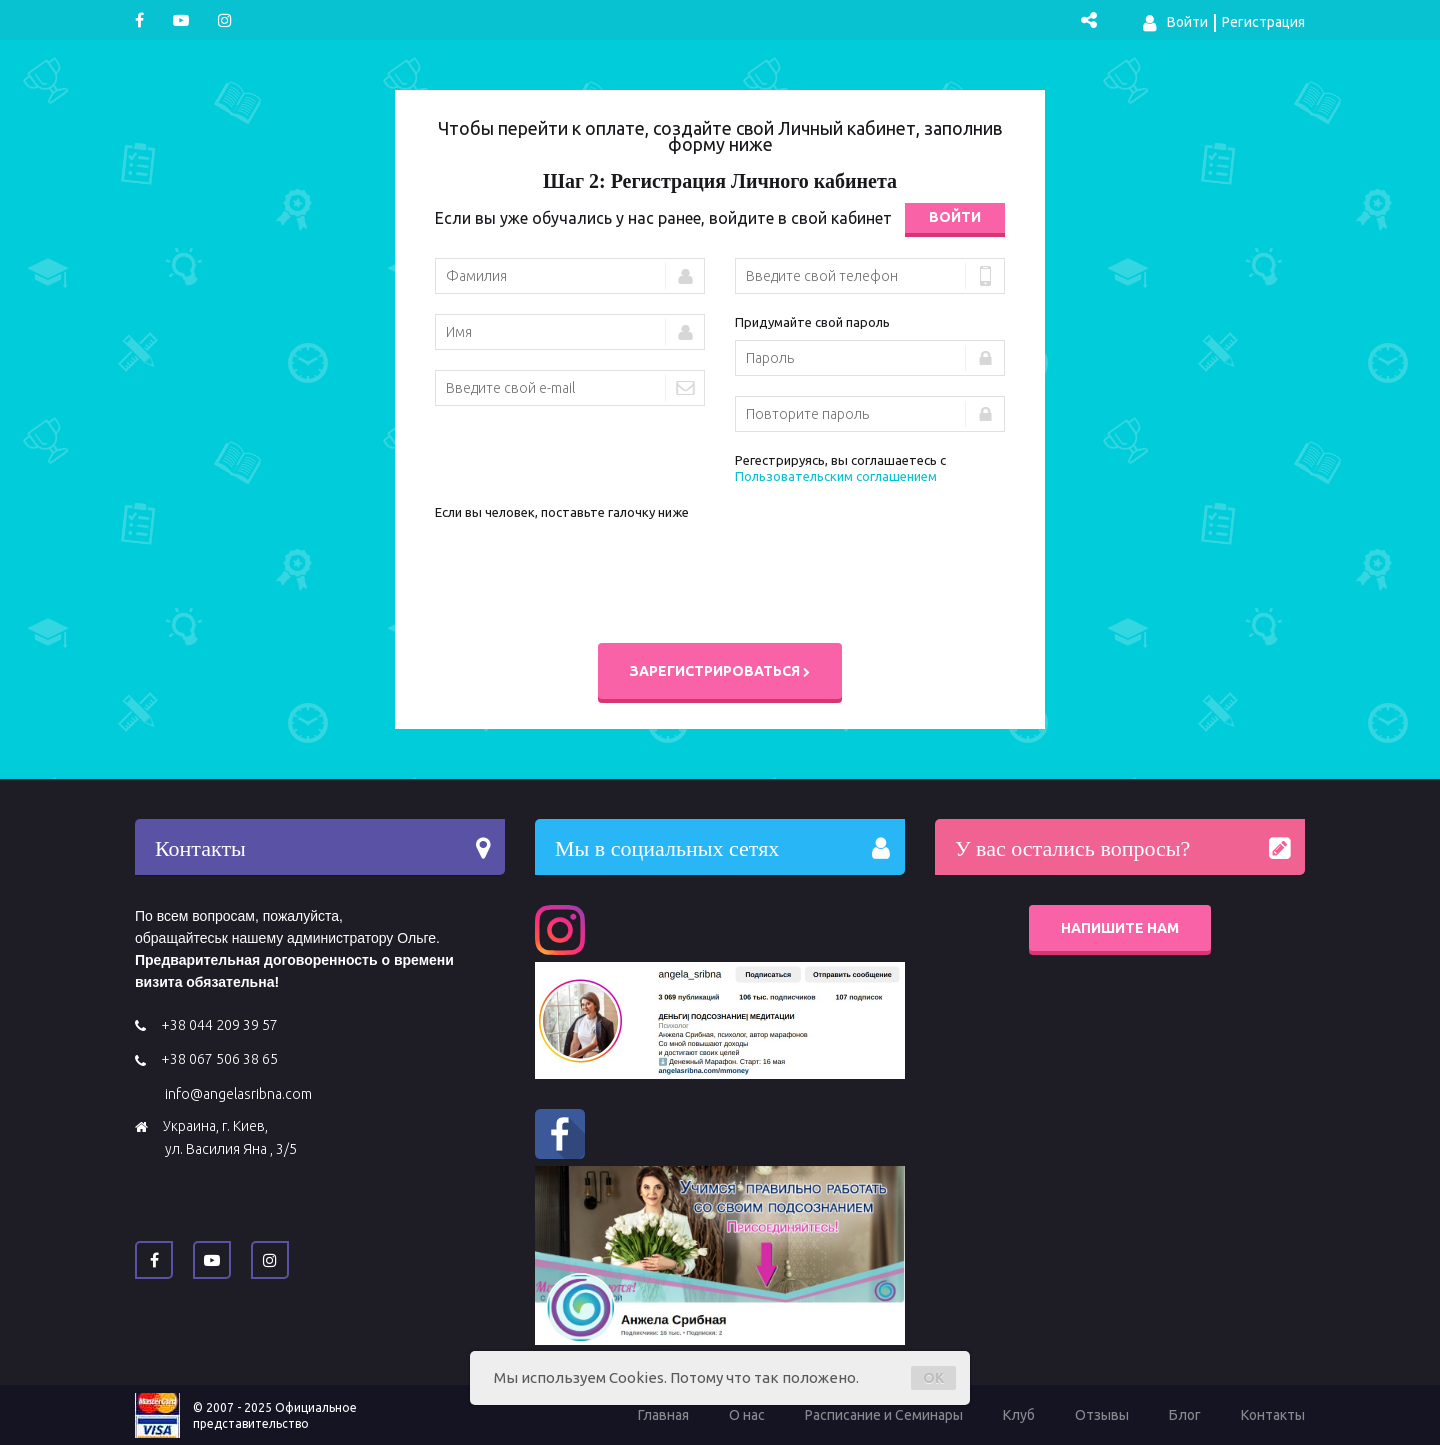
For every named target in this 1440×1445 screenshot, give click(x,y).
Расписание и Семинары (884, 1415)
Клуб (1019, 1415)
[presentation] (587, 569)
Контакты (1273, 1415)
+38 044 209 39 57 (219, 1025)
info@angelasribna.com (238, 1094)
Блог (1185, 1415)
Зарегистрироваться (720, 671)
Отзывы (1102, 1415)
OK (933, 1378)
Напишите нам (1120, 928)
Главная (663, 1415)
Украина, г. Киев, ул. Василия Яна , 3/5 (230, 1137)
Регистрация (1263, 22)
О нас (747, 1415)
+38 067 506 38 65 (219, 1059)
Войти (1175, 23)
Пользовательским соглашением (836, 476)
